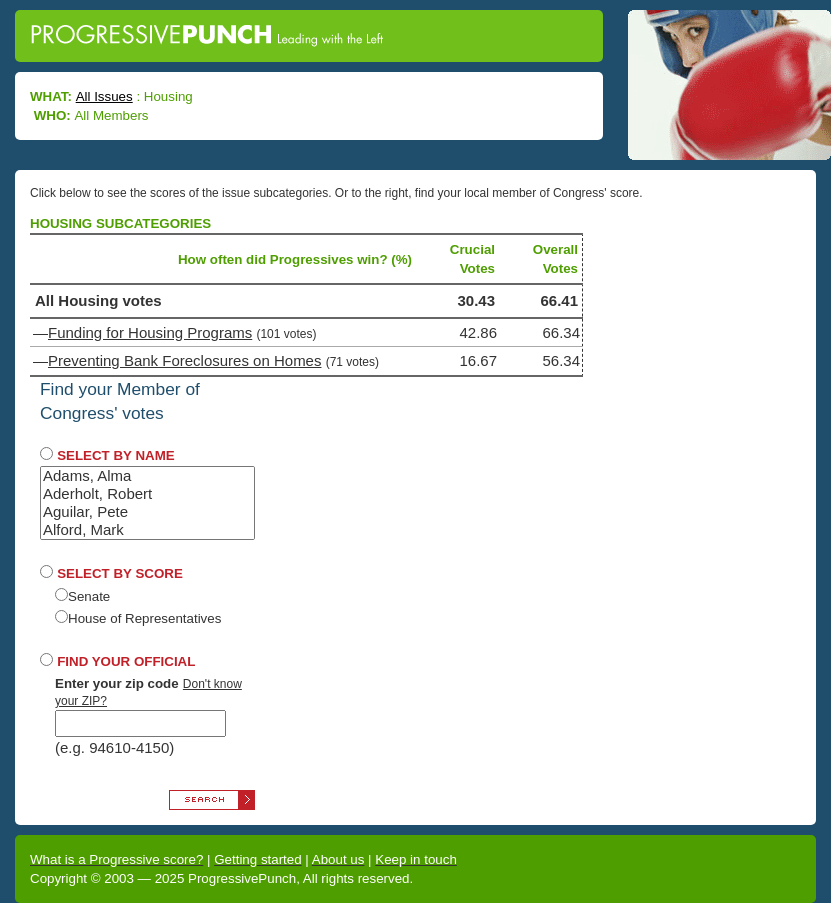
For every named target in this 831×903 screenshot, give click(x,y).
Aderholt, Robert (147, 494)
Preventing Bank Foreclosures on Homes (184, 360)
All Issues (104, 96)
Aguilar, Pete (147, 512)
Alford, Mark (147, 530)
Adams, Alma (147, 476)
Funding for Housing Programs (150, 332)
